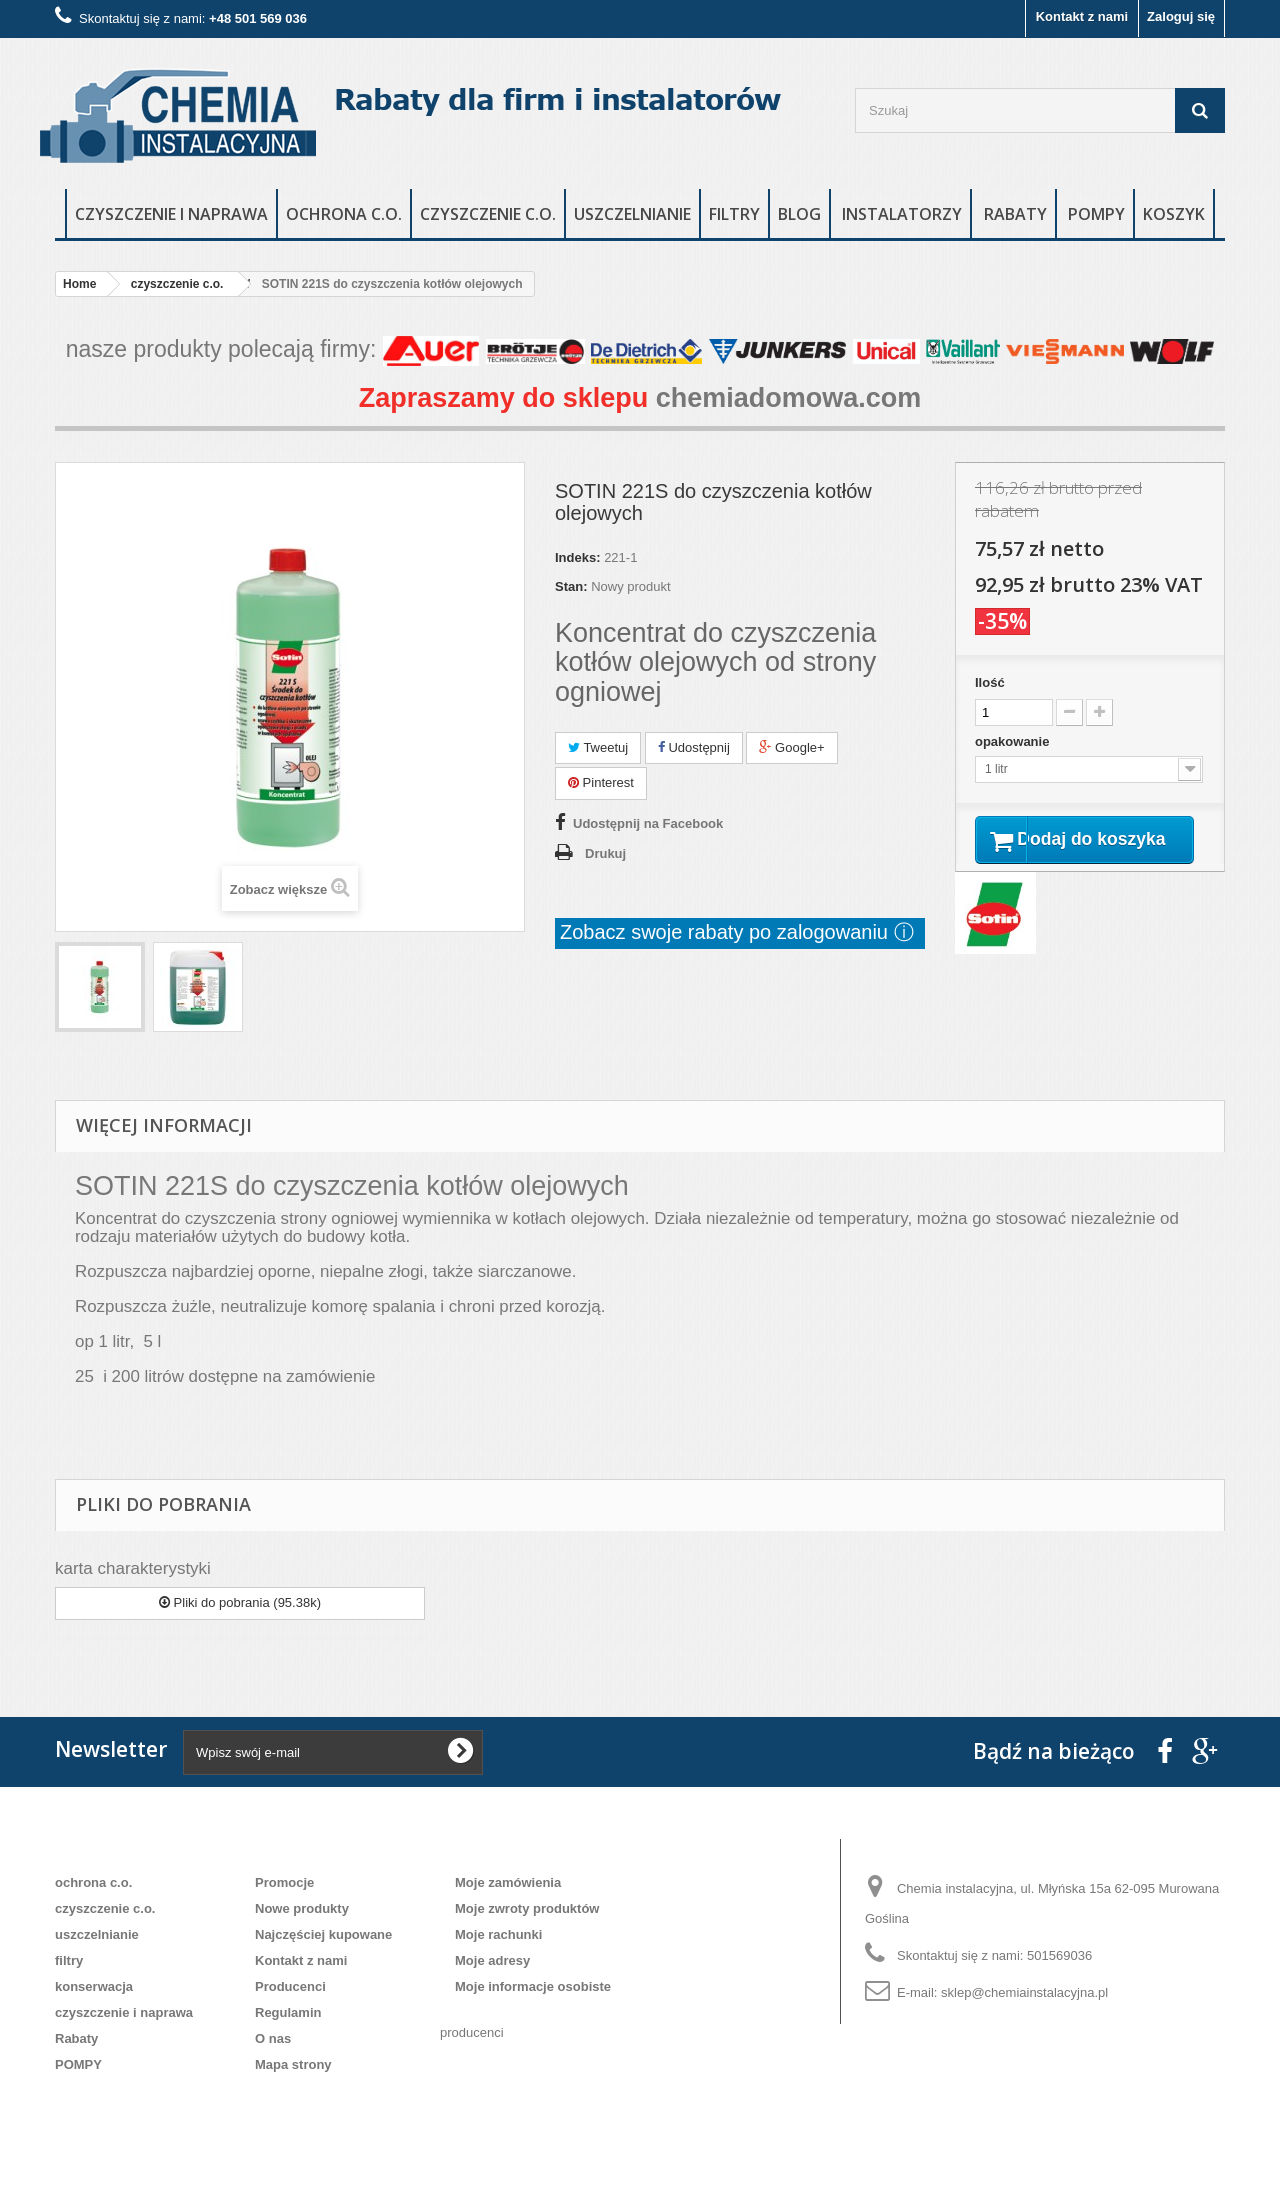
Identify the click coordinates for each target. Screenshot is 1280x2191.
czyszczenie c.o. (488, 214)
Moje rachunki (498, 1934)
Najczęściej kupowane (323, 1934)
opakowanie (1014, 741)
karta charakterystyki (133, 1568)
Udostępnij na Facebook (648, 823)
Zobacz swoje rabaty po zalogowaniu (727, 932)
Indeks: (578, 557)
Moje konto (505, 1850)
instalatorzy (902, 214)
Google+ (791, 747)
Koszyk (1174, 214)
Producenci (290, 1986)
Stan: (571, 586)
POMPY (1096, 214)
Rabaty (76, 2038)
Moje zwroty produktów (527, 1908)
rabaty (1015, 214)
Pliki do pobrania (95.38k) (240, 1602)
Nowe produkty (302, 1908)
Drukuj (605, 853)
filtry (734, 214)
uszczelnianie (632, 214)
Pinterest (601, 782)
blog (799, 214)
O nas (273, 2038)
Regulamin (288, 2012)
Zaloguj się (1181, 16)
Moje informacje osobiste (533, 1986)
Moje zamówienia (508, 1882)
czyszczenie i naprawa (171, 214)
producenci (472, 2032)
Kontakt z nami (1082, 16)
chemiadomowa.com (789, 398)
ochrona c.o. (344, 214)
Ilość (990, 682)
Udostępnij (694, 747)
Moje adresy (492, 1960)
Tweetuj (598, 747)
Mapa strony (293, 2064)
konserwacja (94, 1986)
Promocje (284, 1882)
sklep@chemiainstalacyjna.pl (1024, 1992)
